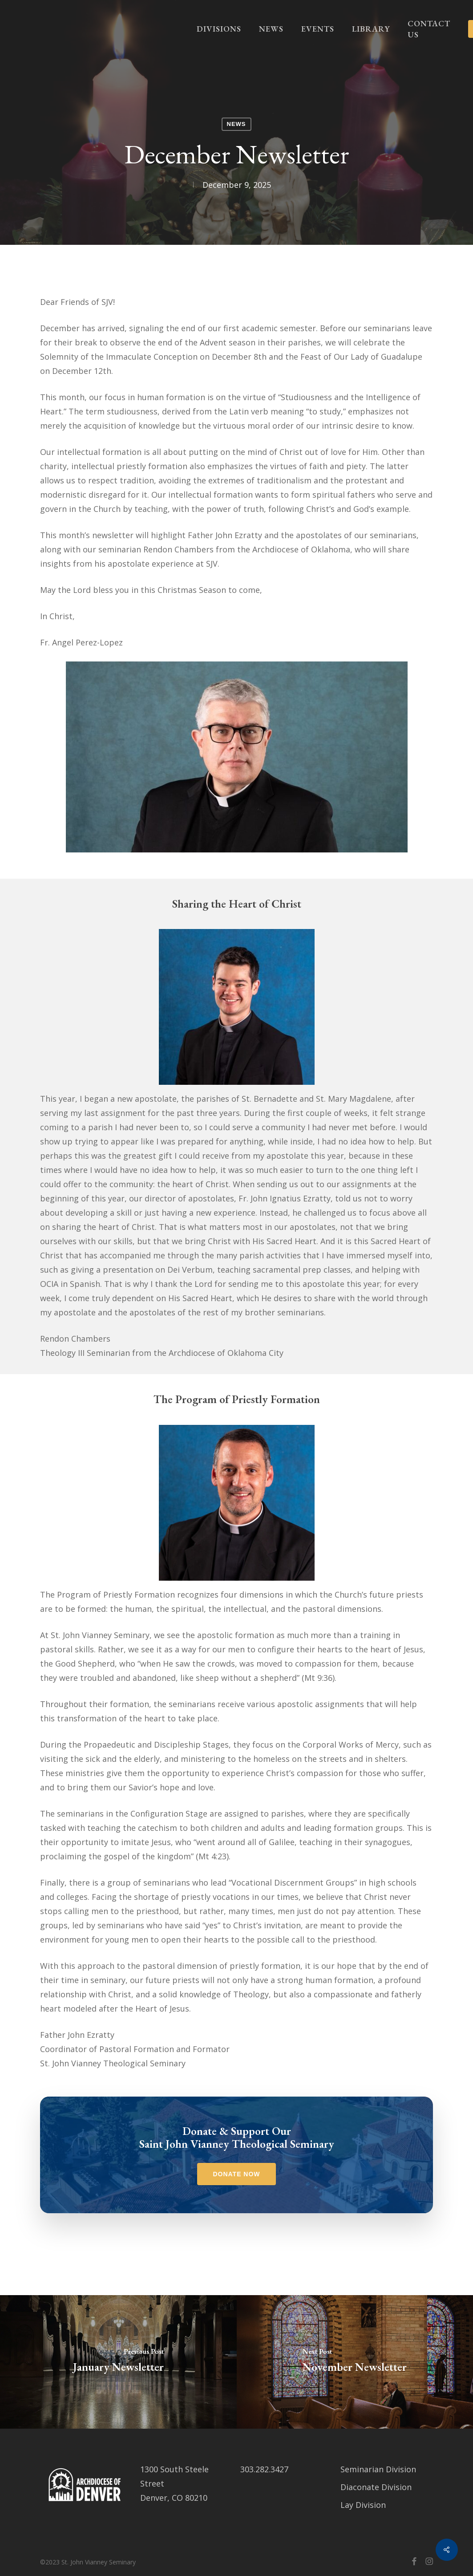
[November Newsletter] (355, 2362)
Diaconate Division (376, 2487)
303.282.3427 (264, 2469)
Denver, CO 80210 (173, 2497)
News (236, 124)
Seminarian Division (378, 2469)
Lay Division (363, 2504)
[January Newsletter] (118, 2362)
